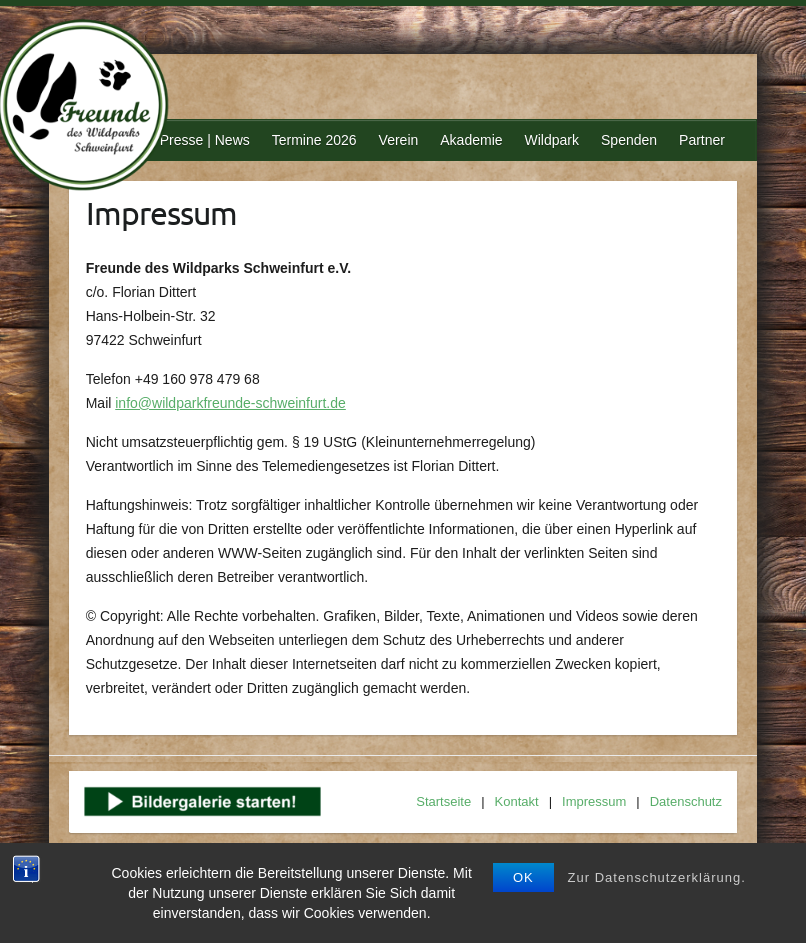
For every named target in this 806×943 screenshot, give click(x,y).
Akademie (471, 140)
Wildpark (552, 140)
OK (523, 877)
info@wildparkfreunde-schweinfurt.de (230, 403)
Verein (399, 140)
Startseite (443, 801)
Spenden (629, 140)
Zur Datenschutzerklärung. (657, 877)
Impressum (594, 801)
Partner (702, 140)
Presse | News (205, 140)
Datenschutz (686, 801)
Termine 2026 (314, 140)
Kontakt (517, 801)
